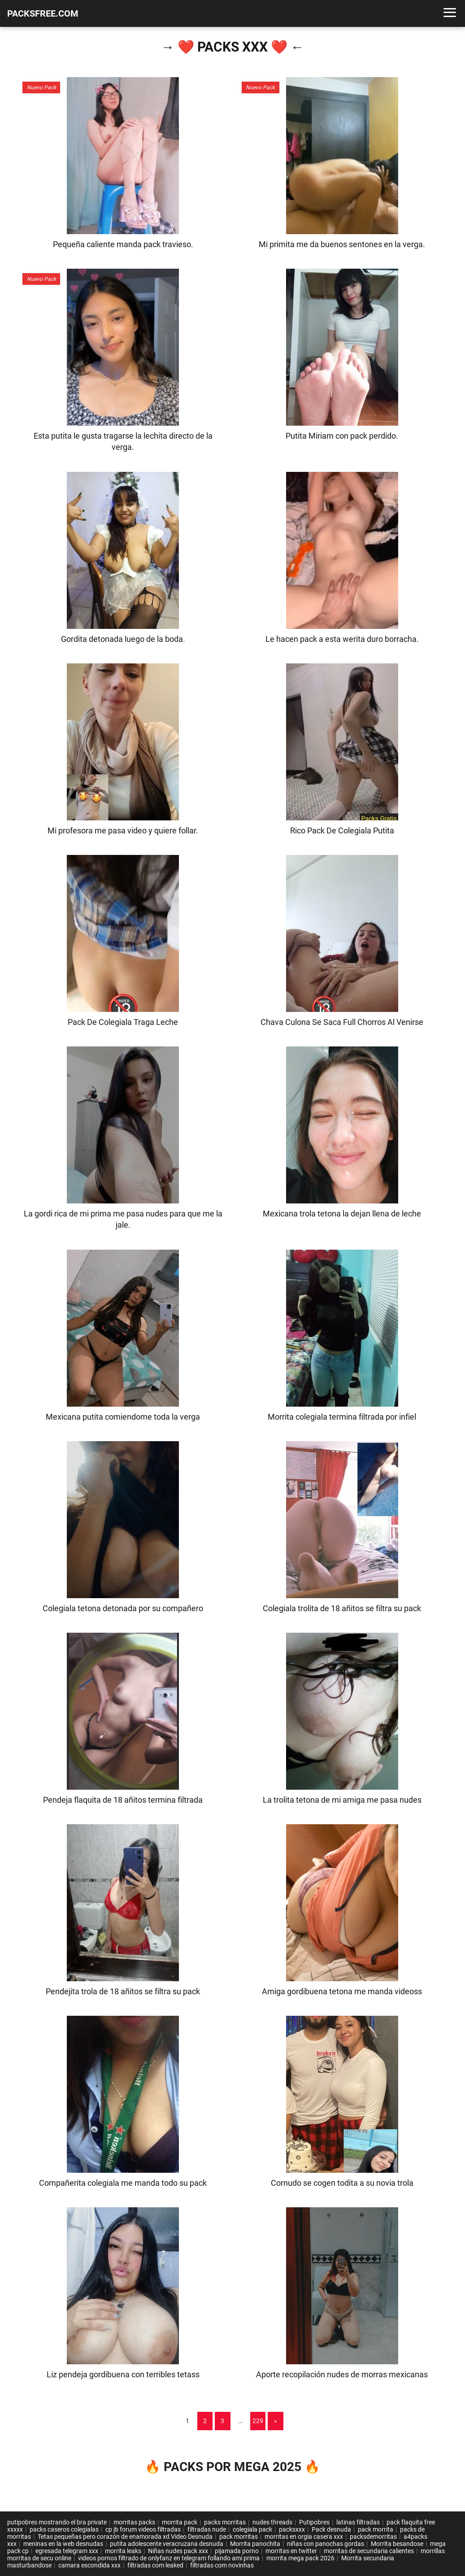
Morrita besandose (397, 2543)
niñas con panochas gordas (325, 2543)
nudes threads (272, 2522)
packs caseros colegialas (64, 2529)
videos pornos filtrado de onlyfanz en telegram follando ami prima (169, 2558)
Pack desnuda (331, 2529)
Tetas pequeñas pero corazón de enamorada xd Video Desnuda (125, 2536)
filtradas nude (206, 2529)
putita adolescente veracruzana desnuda (166, 2543)
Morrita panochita (255, 2543)
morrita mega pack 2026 (300, 2558)
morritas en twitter (291, 2550)
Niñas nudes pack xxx (178, 2550)
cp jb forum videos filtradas (143, 2529)
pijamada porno (237, 2550)
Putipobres (314, 2522)
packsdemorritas (373, 2536)
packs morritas (225, 2522)
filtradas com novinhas (222, 2565)
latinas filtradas (358, 2522)
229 (257, 2420)
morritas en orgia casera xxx (304, 2536)
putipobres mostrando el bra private (57, 2522)
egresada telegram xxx (66, 2550)
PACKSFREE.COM (42, 13)
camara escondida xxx (89, 2565)
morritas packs (134, 2522)
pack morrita (375, 2529)
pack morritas (238, 2536)
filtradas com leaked (155, 2565)
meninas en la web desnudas (63, 2543)
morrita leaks (123, 2550)
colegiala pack (252, 2529)
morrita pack (179, 2522)
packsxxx (292, 2529)
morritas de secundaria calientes (369, 2550)
